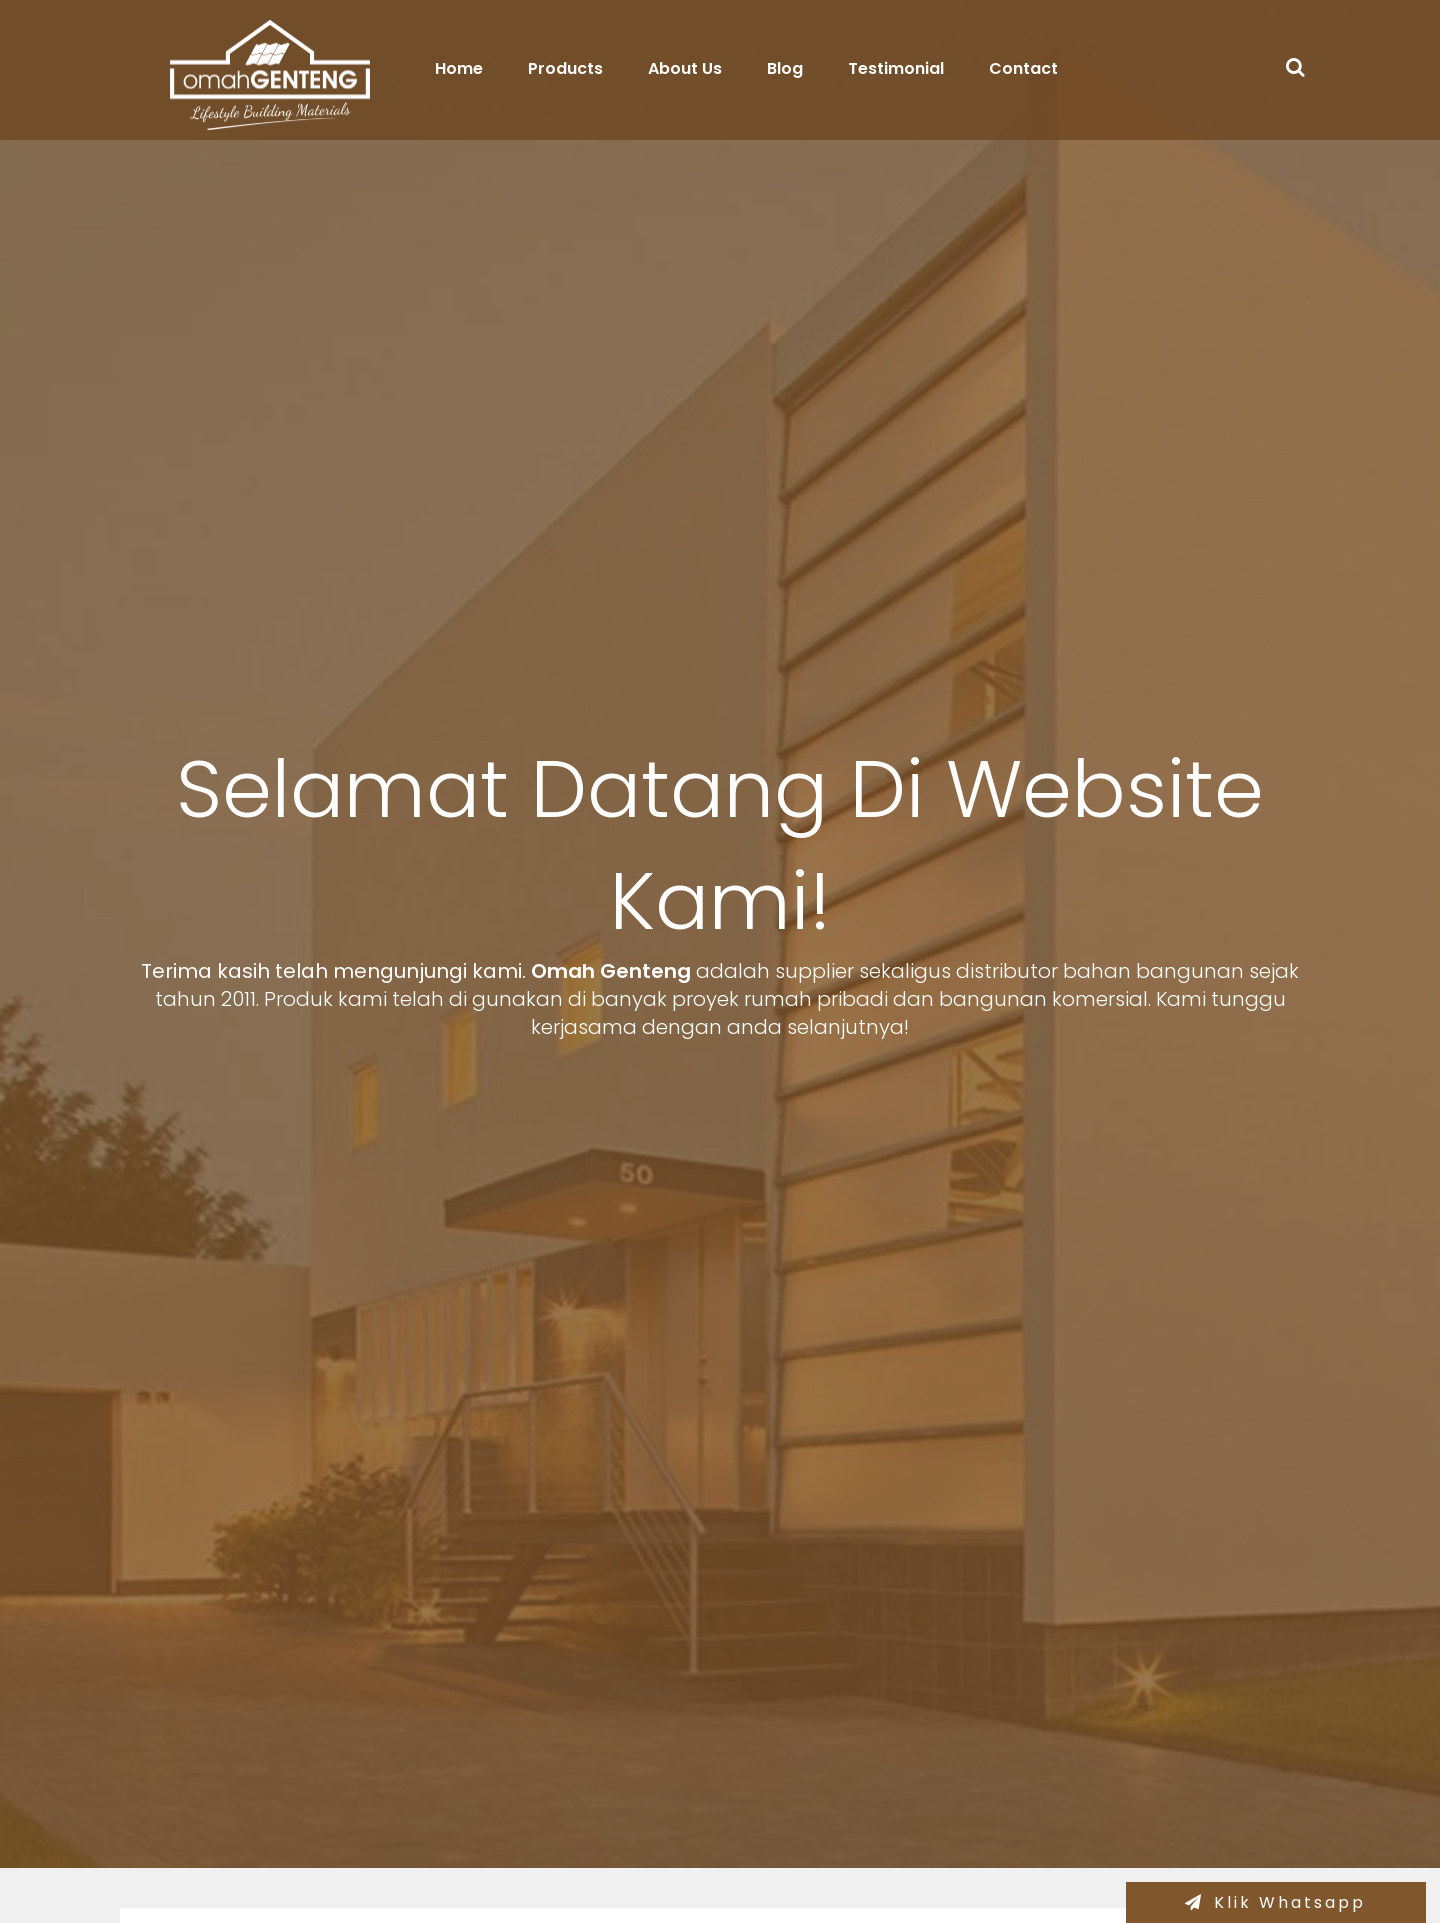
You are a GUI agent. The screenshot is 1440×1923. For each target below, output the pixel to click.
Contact (1023, 68)
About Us (685, 68)
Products (565, 68)
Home (459, 68)
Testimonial (896, 68)
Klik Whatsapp (1290, 1902)
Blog (785, 68)
